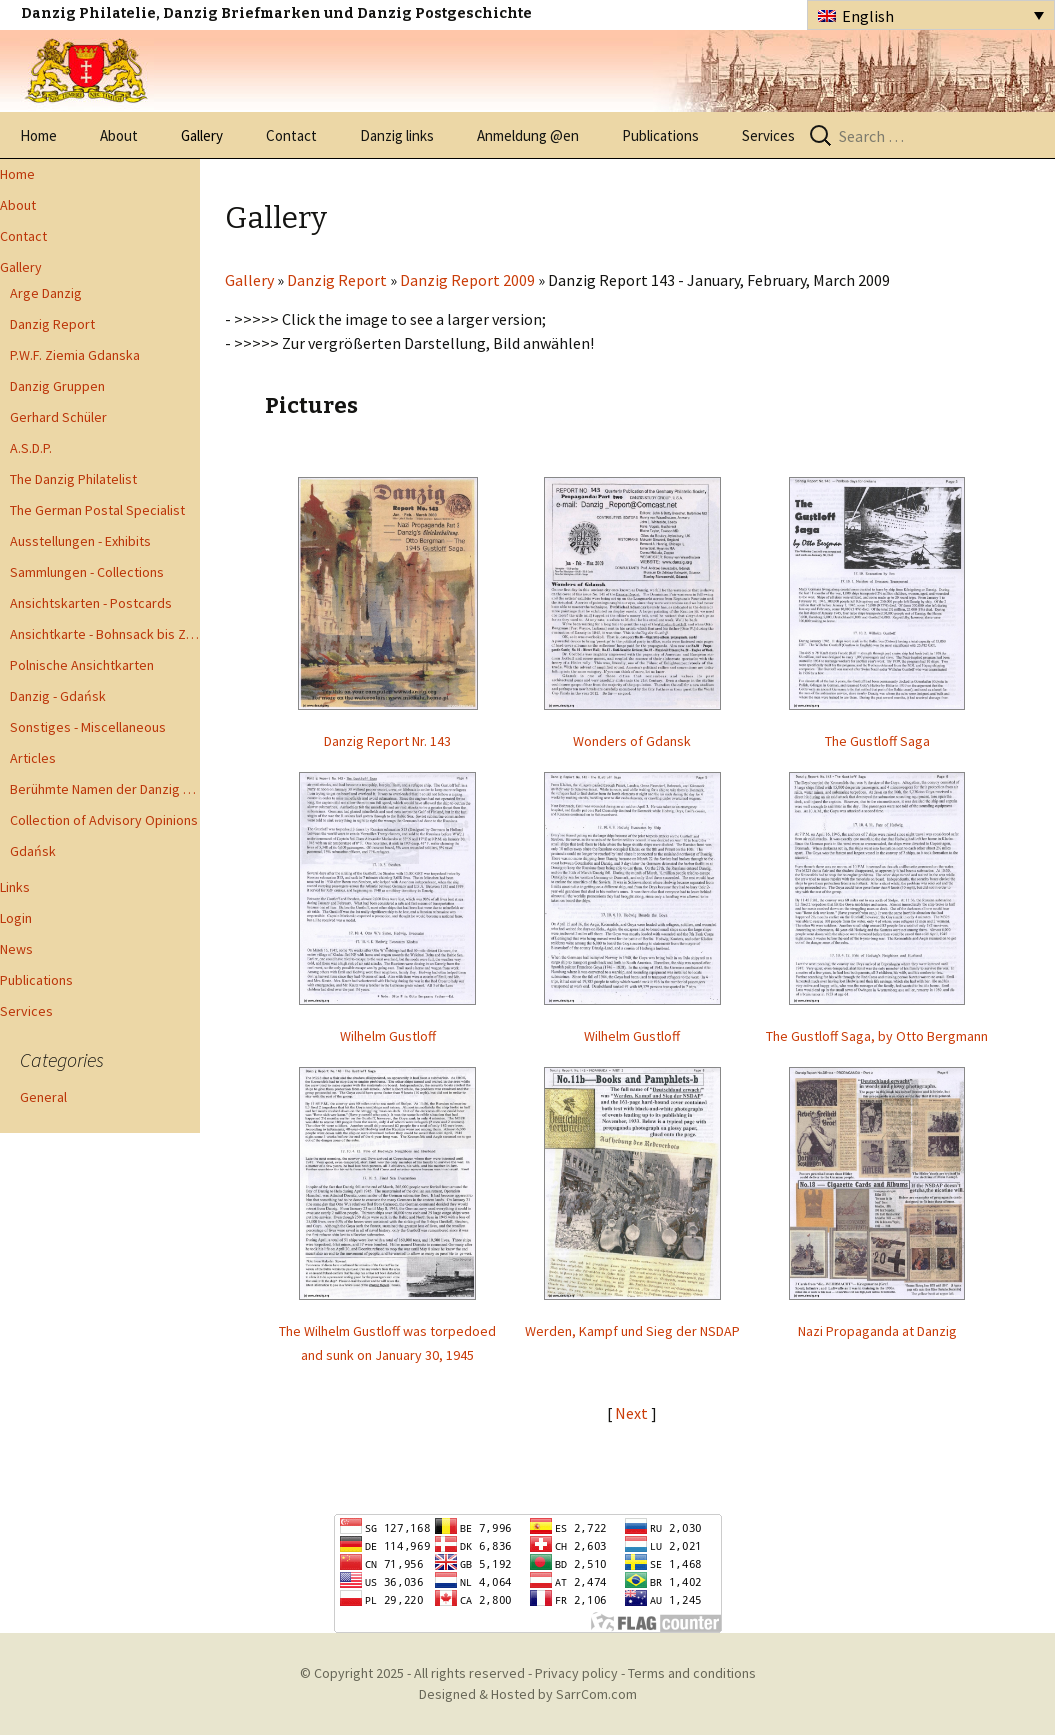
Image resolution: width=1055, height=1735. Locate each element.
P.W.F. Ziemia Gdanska (75, 355)
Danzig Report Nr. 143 (387, 741)
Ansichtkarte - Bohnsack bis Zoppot (105, 634)
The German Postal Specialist (97, 510)
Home (38, 135)
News (16, 949)
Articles (33, 758)
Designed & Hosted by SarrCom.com (528, 1694)
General (43, 1097)
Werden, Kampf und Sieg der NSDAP (632, 1331)
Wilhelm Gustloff (388, 1036)
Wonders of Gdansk (632, 741)
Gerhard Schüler (58, 417)
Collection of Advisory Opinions (104, 820)
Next (633, 1413)
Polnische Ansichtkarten (82, 665)
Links (15, 887)
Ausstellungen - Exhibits (80, 541)
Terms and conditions (692, 1673)
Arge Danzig (46, 293)
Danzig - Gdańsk (58, 696)
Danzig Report (52, 324)
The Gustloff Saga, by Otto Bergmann (877, 1036)
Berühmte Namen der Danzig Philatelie (105, 789)
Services (768, 135)
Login (16, 918)
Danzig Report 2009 (467, 280)
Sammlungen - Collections (87, 572)
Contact (291, 135)
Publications (660, 135)
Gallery (202, 135)
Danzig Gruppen (57, 386)
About (119, 135)
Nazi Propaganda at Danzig (877, 1331)
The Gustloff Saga (877, 741)
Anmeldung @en (528, 135)
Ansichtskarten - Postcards (91, 603)
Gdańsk (33, 851)
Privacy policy (576, 1673)
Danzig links (397, 135)
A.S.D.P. (31, 448)
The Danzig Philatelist (73, 479)
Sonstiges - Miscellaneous (88, 727)
